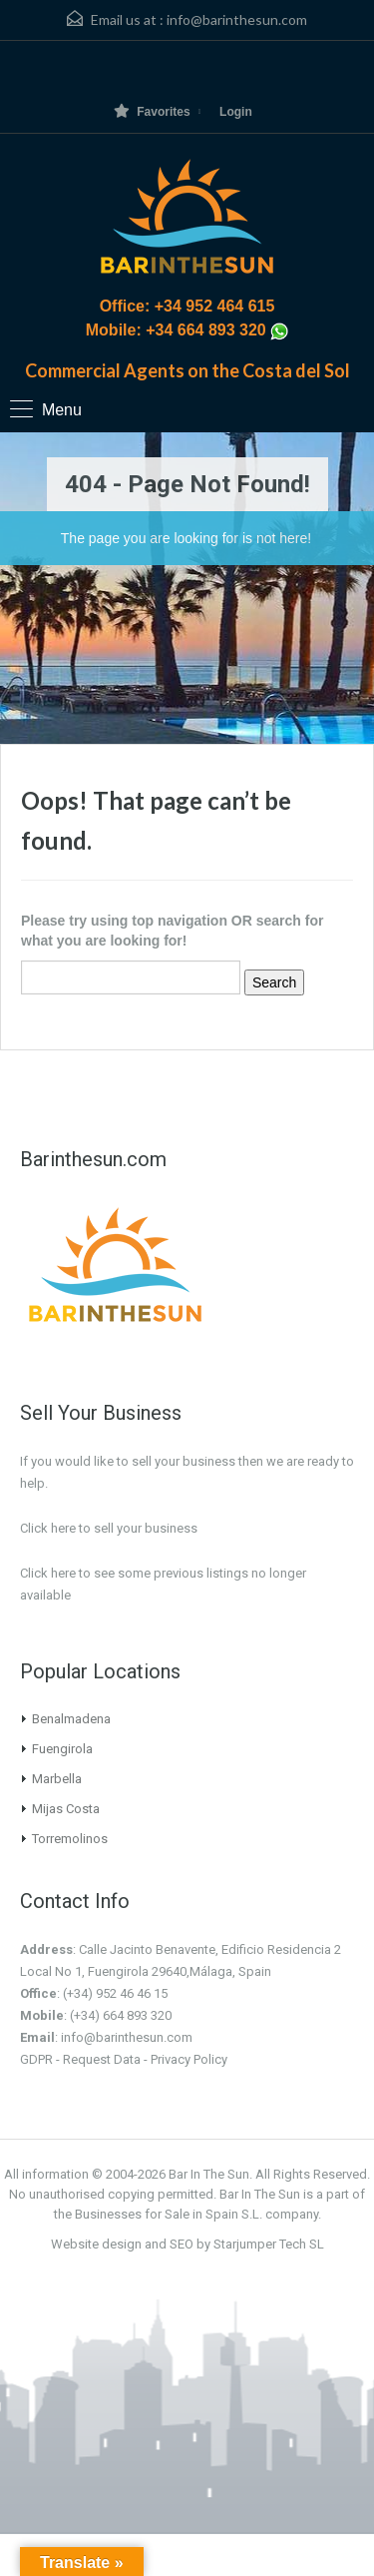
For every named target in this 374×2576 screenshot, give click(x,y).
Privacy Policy (189, 2059)
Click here (48, 1573)
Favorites (151, 111)
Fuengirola (62, 1748)
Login (235, 112)
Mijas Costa (66, 1808)
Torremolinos (70, 1838)
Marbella (57, 1778)
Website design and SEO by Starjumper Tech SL (187, 2244)
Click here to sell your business (108, 1528)
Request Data (102, 2059)
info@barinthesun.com (237, 19)
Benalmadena (71, 1718)
